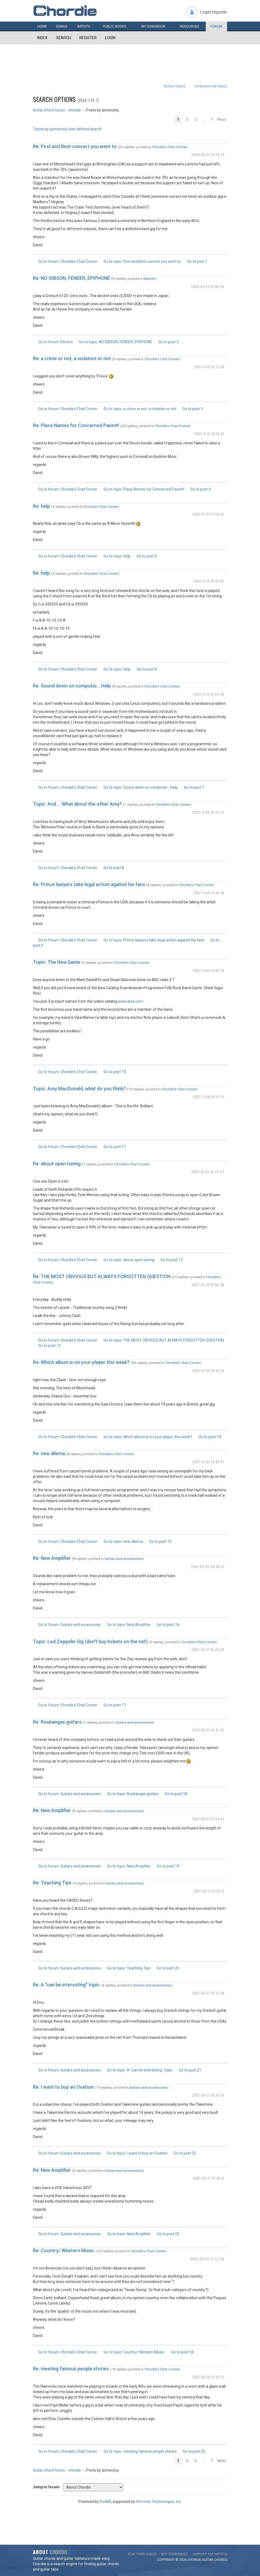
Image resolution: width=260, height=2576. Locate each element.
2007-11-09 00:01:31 (208, 1096)
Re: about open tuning (57, 1163)
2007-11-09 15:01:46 (208, 892)
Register (88, 38)
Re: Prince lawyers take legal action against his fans (89, 884)
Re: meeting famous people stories (71, 2368)
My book (153, 26)
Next (221, 119)
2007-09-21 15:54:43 (208, 1818)
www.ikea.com (130, 1001)
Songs (61, 26)
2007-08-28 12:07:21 (208, 2377)
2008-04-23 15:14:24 (207, 154)
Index (42, 38)
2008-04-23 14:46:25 (207, 286)
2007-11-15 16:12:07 (209, 433)
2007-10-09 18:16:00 (208, 1370)
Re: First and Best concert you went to (75, 146)
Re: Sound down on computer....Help (72, 686)
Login (110, 38)
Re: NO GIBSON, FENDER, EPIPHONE (71, 278)
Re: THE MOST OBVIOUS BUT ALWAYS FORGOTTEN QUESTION (101, 1276)
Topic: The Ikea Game (56, 962)
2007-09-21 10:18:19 (208, 2178)
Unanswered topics (210, 86)
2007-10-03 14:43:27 (208, 1461)
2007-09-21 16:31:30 (208, 1730)
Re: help (41, 506)
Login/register (213, 12)
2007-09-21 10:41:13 (208, 1891)
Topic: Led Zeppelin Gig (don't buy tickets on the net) (90, 1641)
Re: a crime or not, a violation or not (72, 358)
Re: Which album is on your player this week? (81, 1362)
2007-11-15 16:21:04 (209, 367)
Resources (189, 26)
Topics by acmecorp (50, 129)
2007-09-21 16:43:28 (207, 1649)
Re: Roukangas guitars (57, 1722)
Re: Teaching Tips (52, 1883)
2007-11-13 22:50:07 (208, 514)
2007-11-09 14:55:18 (208, 970)
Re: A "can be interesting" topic (66, 1985)
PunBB (105, 2501)
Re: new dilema (49, 1453)
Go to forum (67, 261)
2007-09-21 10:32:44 (208, 1993)
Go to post (197, 261)
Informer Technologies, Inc (158, 2501)
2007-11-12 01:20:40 (208, 694)
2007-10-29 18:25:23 (207, 1171)
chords (220, 2560)
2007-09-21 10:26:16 (208, 2095)
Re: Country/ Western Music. (64, 2250)
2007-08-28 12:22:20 (207, 2259)
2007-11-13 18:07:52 (208, 581)
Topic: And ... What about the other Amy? (77, 804)
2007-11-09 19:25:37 (208, 812)
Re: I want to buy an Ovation (63, 2087)
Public (114, 26)
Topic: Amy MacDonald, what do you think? (79, 1088)
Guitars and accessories (123, 1558)
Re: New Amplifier (52, 1558)
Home (42, 26)
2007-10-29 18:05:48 (207, 1284)
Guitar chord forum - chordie (57, 110)
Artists (83, 26)
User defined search (85, 129)
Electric (149, 278)
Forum (216, 26)
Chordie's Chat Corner (169, 147)
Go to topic (142, 261)
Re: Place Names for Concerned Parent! (76, 425)
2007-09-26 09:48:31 (207, 1566)
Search (63, 38)
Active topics (175, 86)
